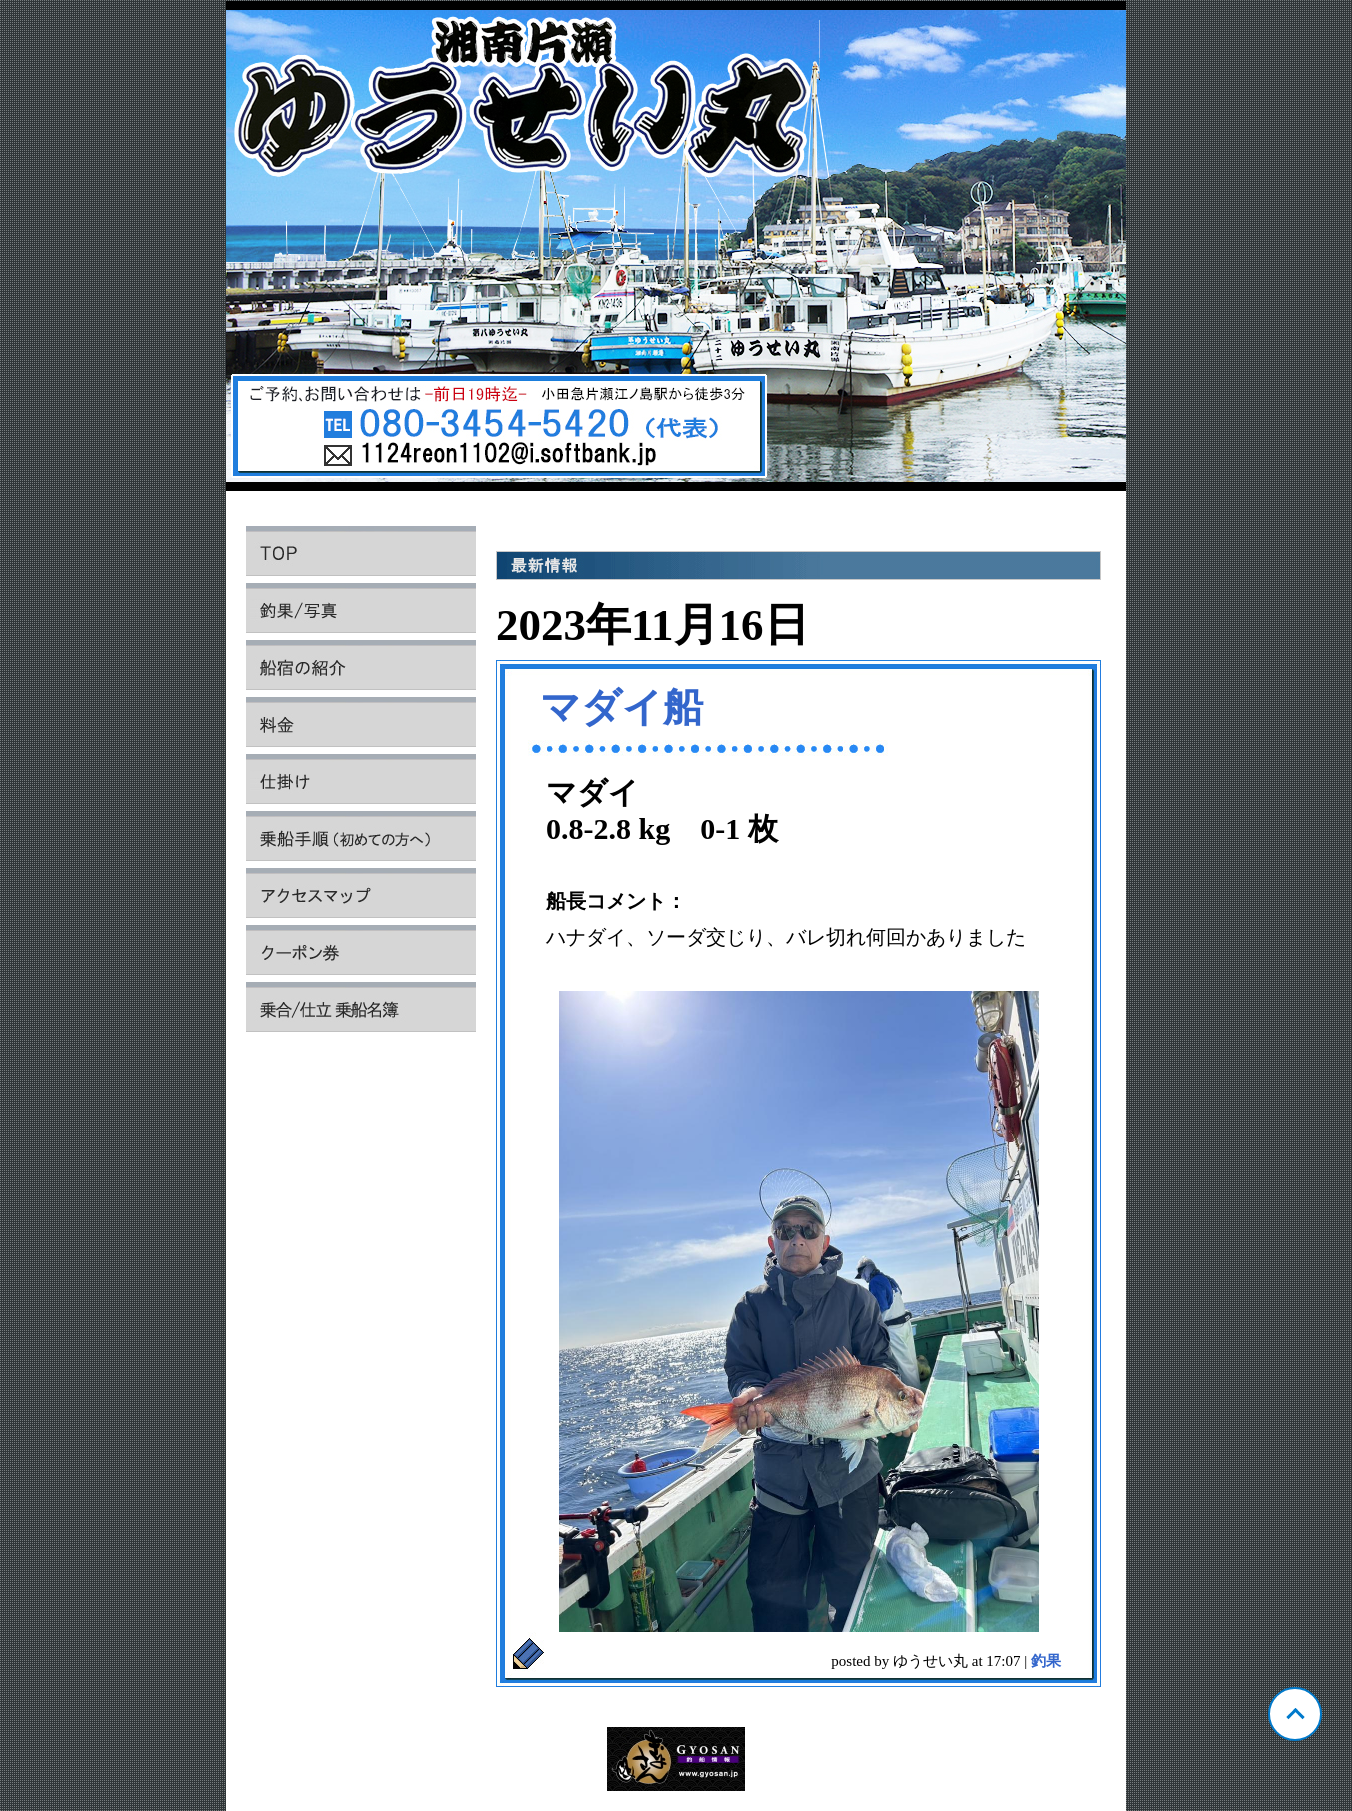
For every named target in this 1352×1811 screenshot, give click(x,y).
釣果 (1046, 1661)
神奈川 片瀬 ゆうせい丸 (676, 251)
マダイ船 (621, 707)
